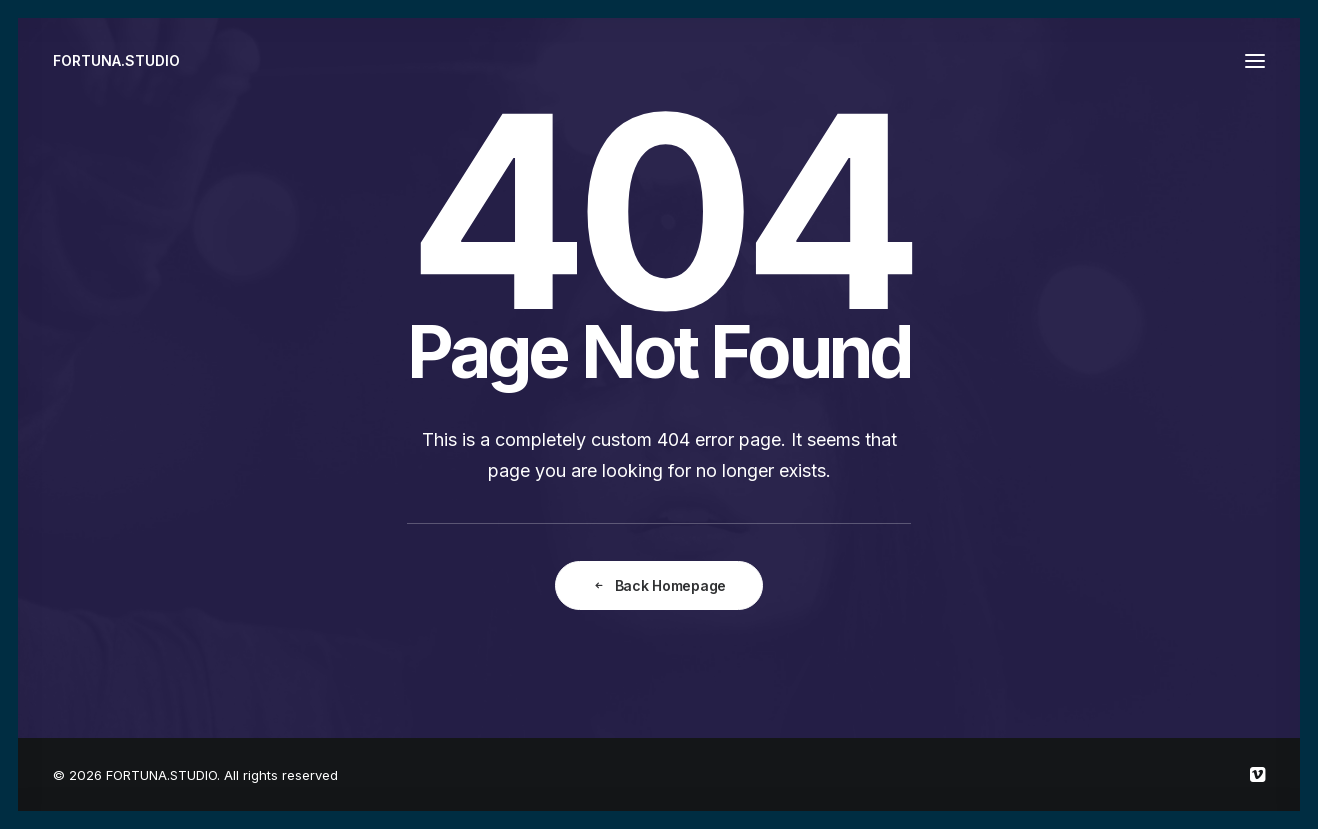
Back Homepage (659, 585)
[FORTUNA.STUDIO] (116, 61)
